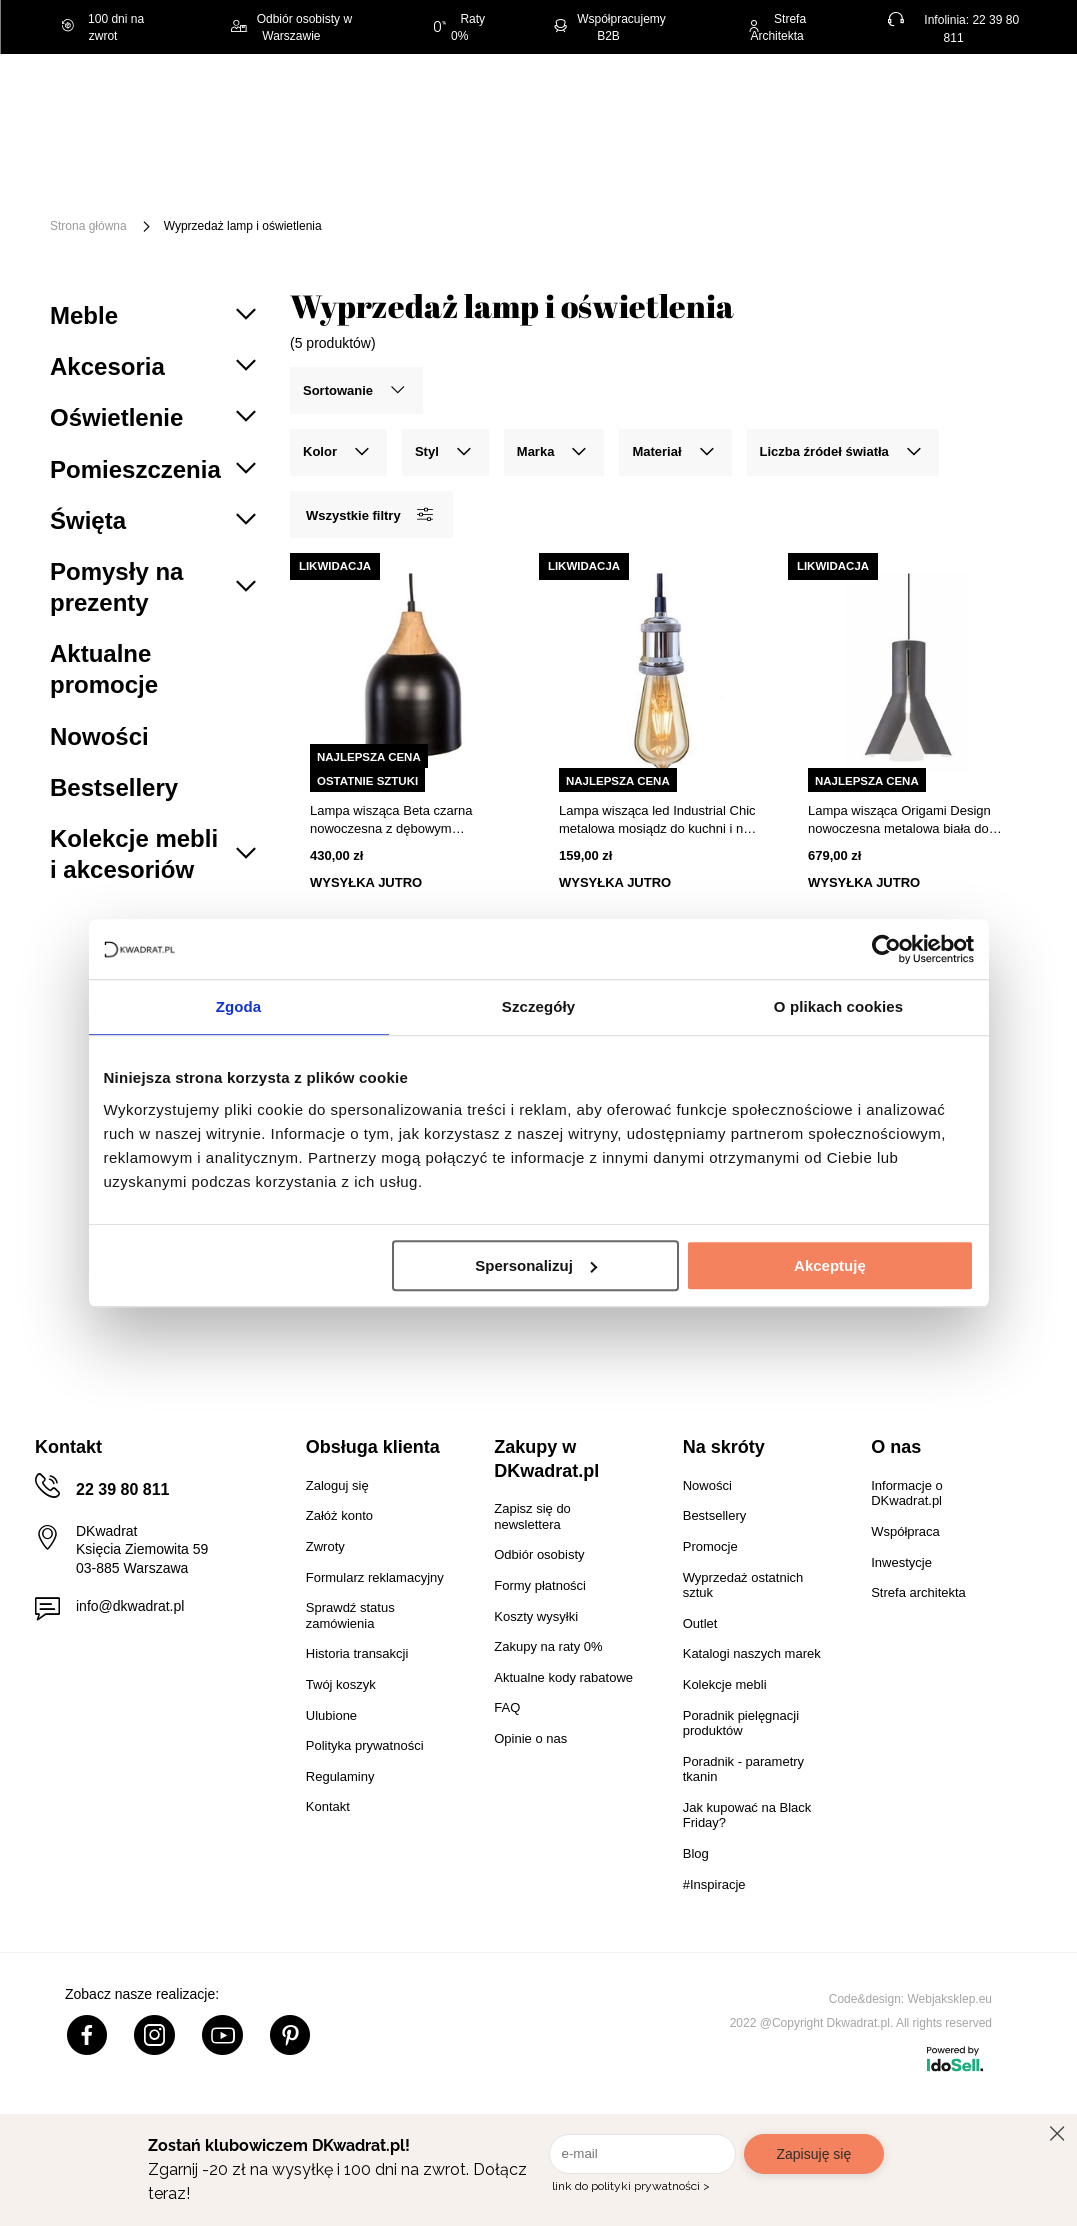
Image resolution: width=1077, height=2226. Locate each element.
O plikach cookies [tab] (838, 1006)
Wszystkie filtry (369, 514)
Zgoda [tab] (239, 1006)
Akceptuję (830, 1265)
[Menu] (112, 179)
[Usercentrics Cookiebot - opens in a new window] (886, 949)
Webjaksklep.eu (950, 1999)
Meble (283, 164)
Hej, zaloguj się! (833, 102)
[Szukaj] (671, 103)
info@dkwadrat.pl (130, 1606)
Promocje (415, 193)
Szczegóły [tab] (538, 1006)
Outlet (319, 193)
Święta (199, 164)
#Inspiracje (529, 193)
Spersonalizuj (536, 1265)
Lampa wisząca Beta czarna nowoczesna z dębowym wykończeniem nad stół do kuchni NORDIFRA (407, 820)
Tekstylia (991, 164)
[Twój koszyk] (992, 102)
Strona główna (88, 226)
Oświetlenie (216, 193)
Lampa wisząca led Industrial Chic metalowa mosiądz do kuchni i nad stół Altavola (658, 820)
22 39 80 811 (122, 1489)
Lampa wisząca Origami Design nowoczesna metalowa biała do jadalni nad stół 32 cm (899, 820)
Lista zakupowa (936, 88)
